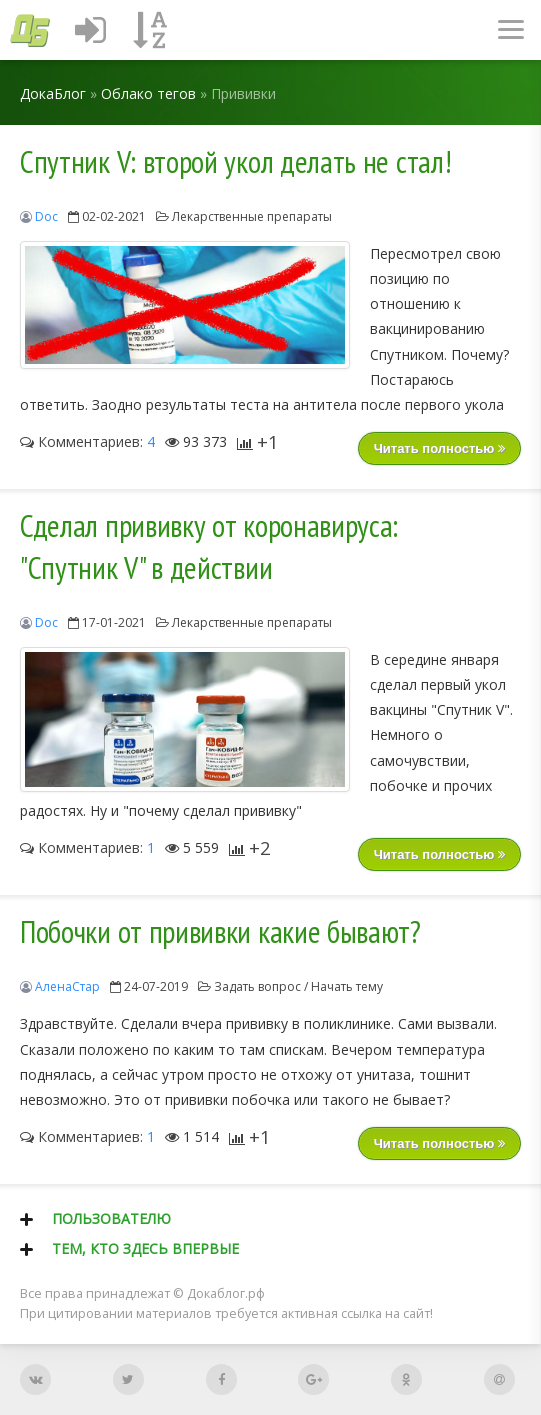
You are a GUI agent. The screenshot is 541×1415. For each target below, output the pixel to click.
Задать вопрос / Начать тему (298, 986)
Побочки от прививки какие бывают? (220, 932)
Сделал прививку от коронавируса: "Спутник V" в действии (209, 547)
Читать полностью (439, 448)
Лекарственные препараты (252, 216)
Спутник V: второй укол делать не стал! (235, 162)
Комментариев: (87, 441)
